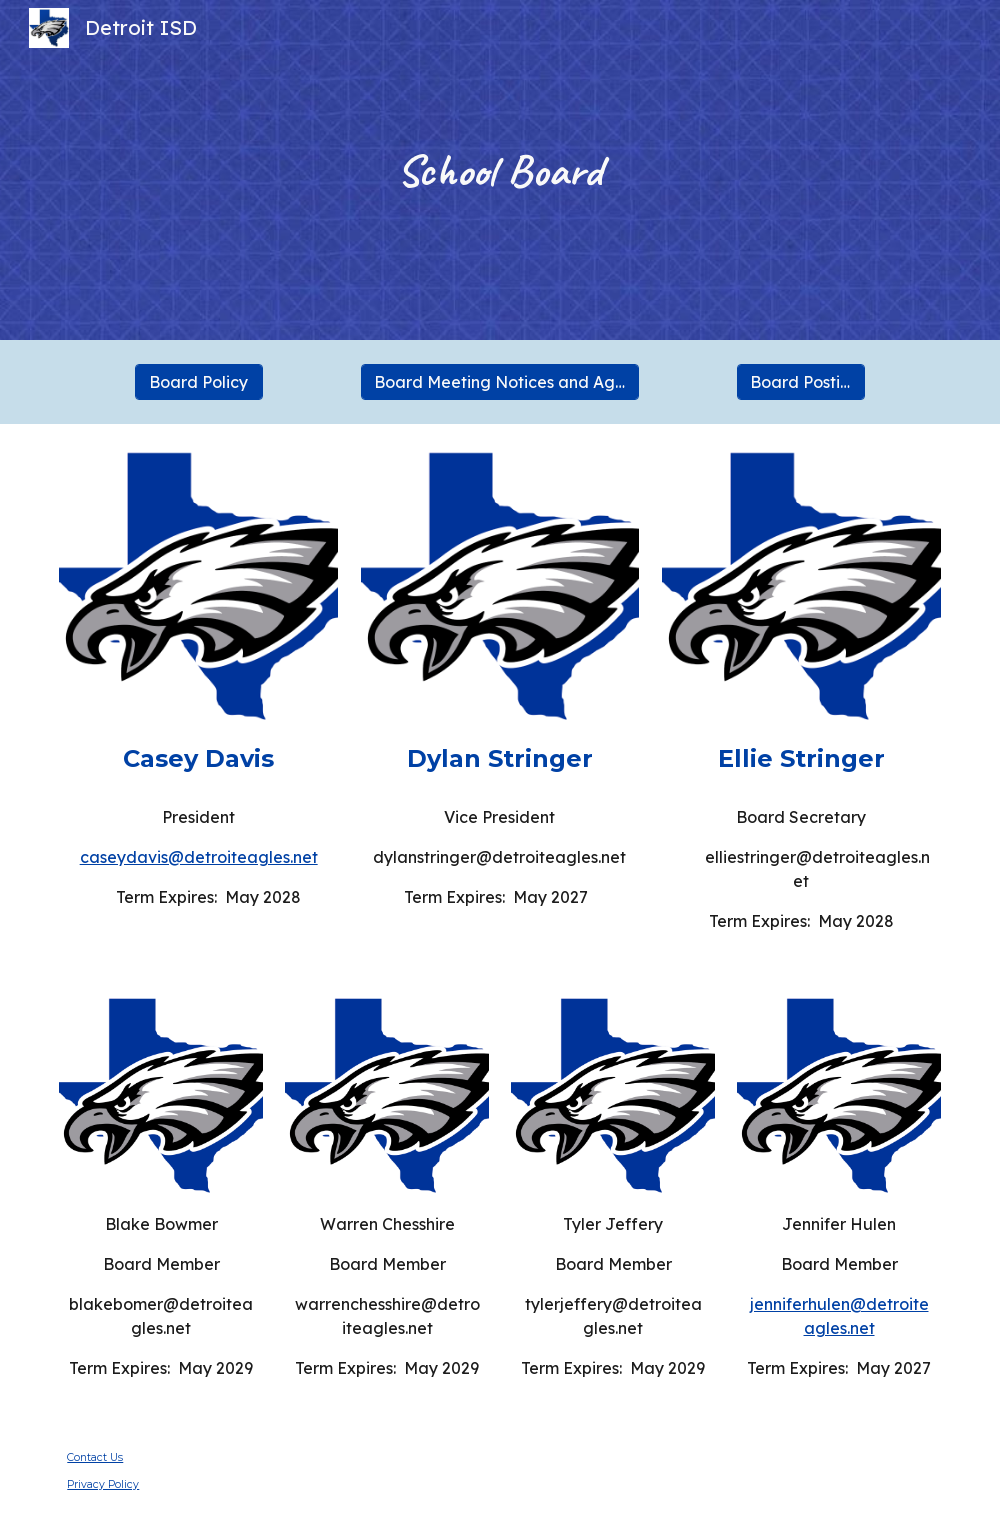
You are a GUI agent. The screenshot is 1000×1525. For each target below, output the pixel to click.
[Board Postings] (801, 382)
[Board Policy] (199, 382)
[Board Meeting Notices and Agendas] (500, 382)
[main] (500, 170)
